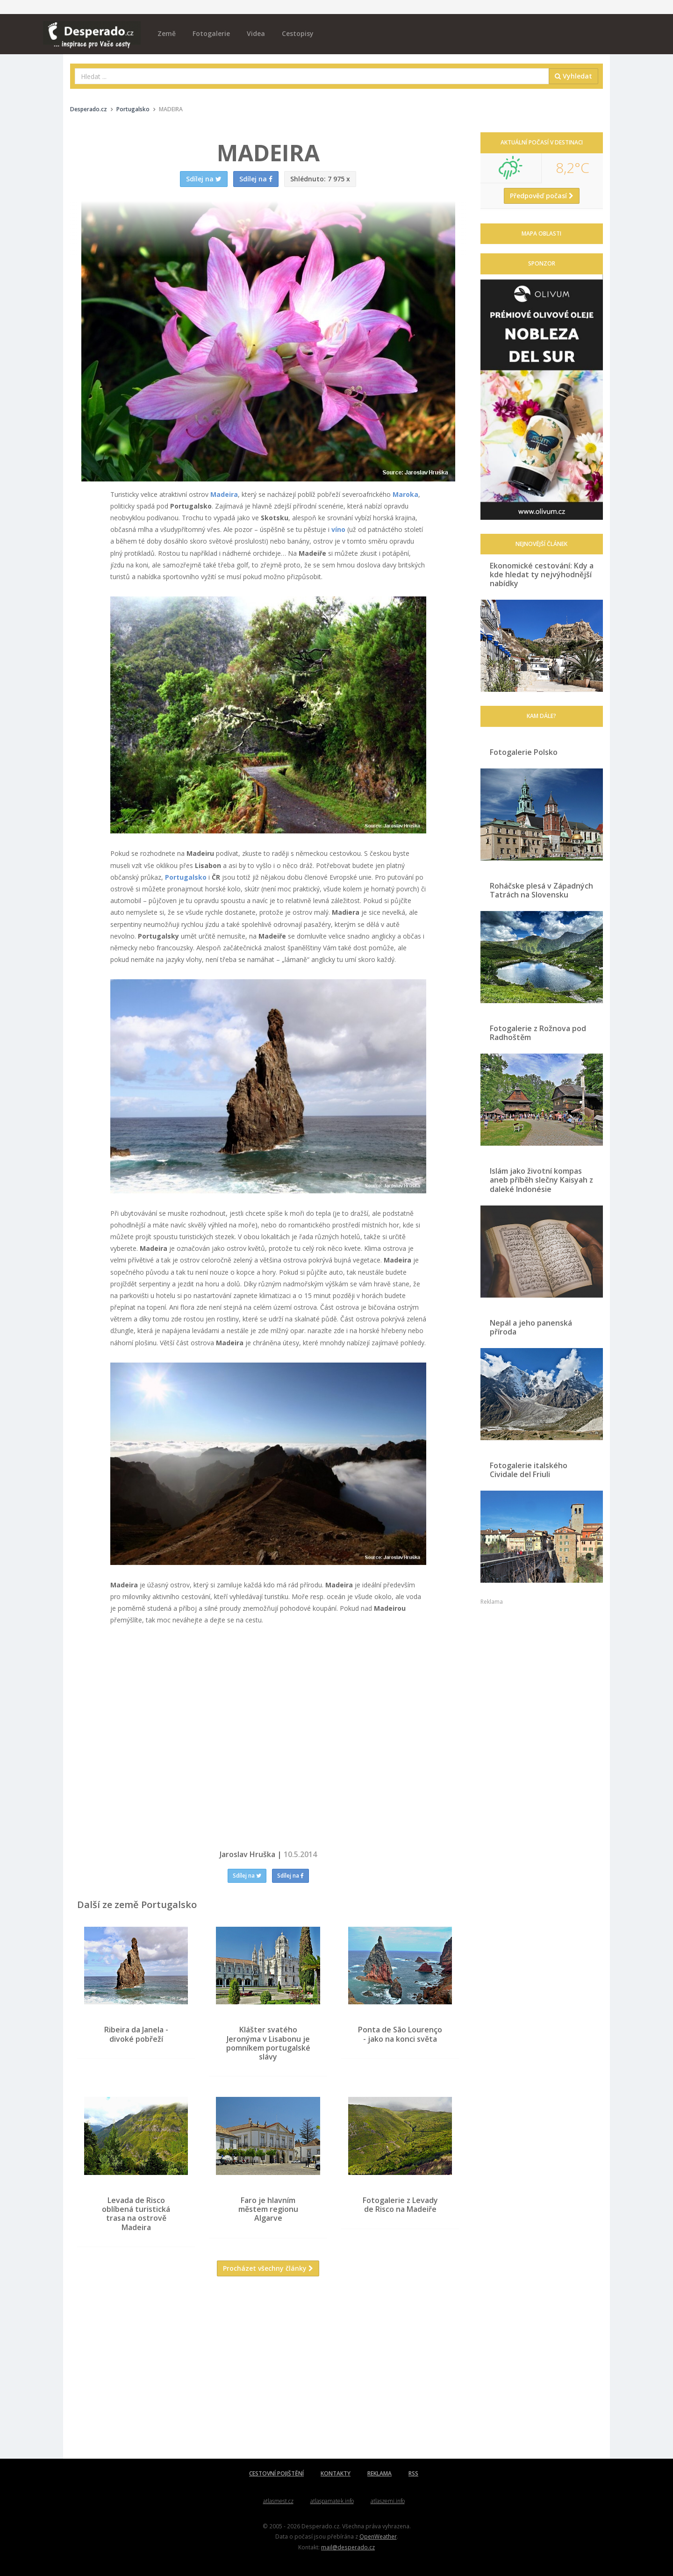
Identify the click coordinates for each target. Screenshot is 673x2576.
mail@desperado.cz (348, 2547)
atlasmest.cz (278, 2501)
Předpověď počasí (541, 195)
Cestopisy (298, 33)
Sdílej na (247, 1876)
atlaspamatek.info (332, 2501)
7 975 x (320, 178)
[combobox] (312, 76)
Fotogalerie (211, 33)
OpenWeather (378, 2536)
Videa (256, 33)
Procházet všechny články (268, 2268)
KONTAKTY (336, 2473)
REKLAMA (379, 2473)
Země (167, 33)
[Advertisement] (268, 2374)
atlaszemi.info (388, 2501)
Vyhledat (573, 76)
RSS (413, 2473)
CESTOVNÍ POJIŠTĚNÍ (276, 2473)
